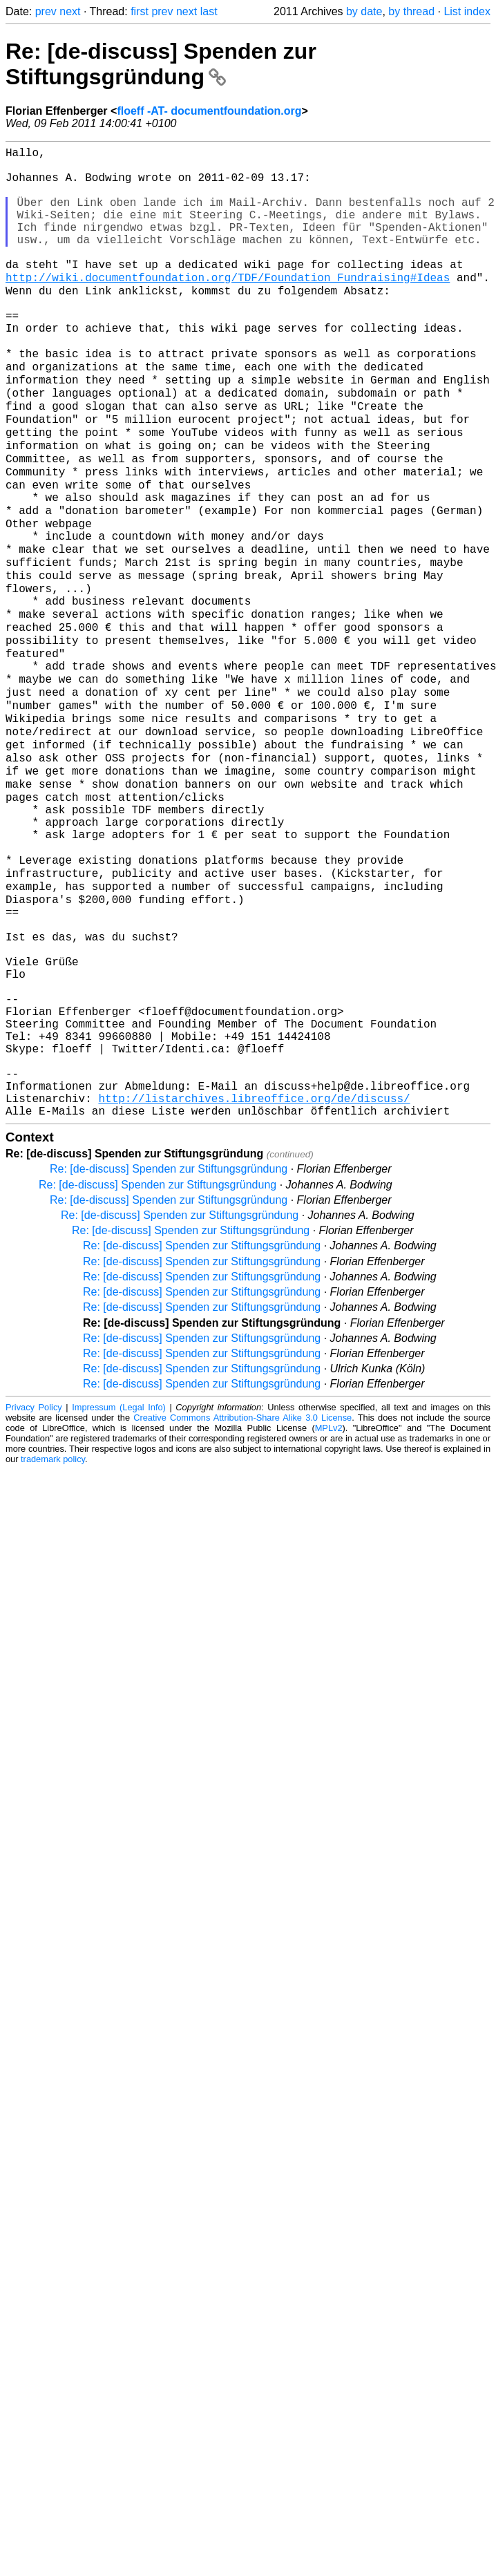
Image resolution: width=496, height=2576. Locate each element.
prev (46, 11)
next (69, 11)
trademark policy (53, 1643)
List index (466, 11)
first (140, 11)
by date (364, 11)
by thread (411, 11)
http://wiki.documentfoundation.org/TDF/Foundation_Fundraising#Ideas (228, 306)
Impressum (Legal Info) (119, 1592)
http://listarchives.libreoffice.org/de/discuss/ (254, 1279)
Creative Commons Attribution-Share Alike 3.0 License (242, 1602)
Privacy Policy (34, 1592)
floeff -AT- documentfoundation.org (209, 111)
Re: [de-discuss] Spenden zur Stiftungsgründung (161, 64)
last (209, 11)
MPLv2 (329, 1612)
